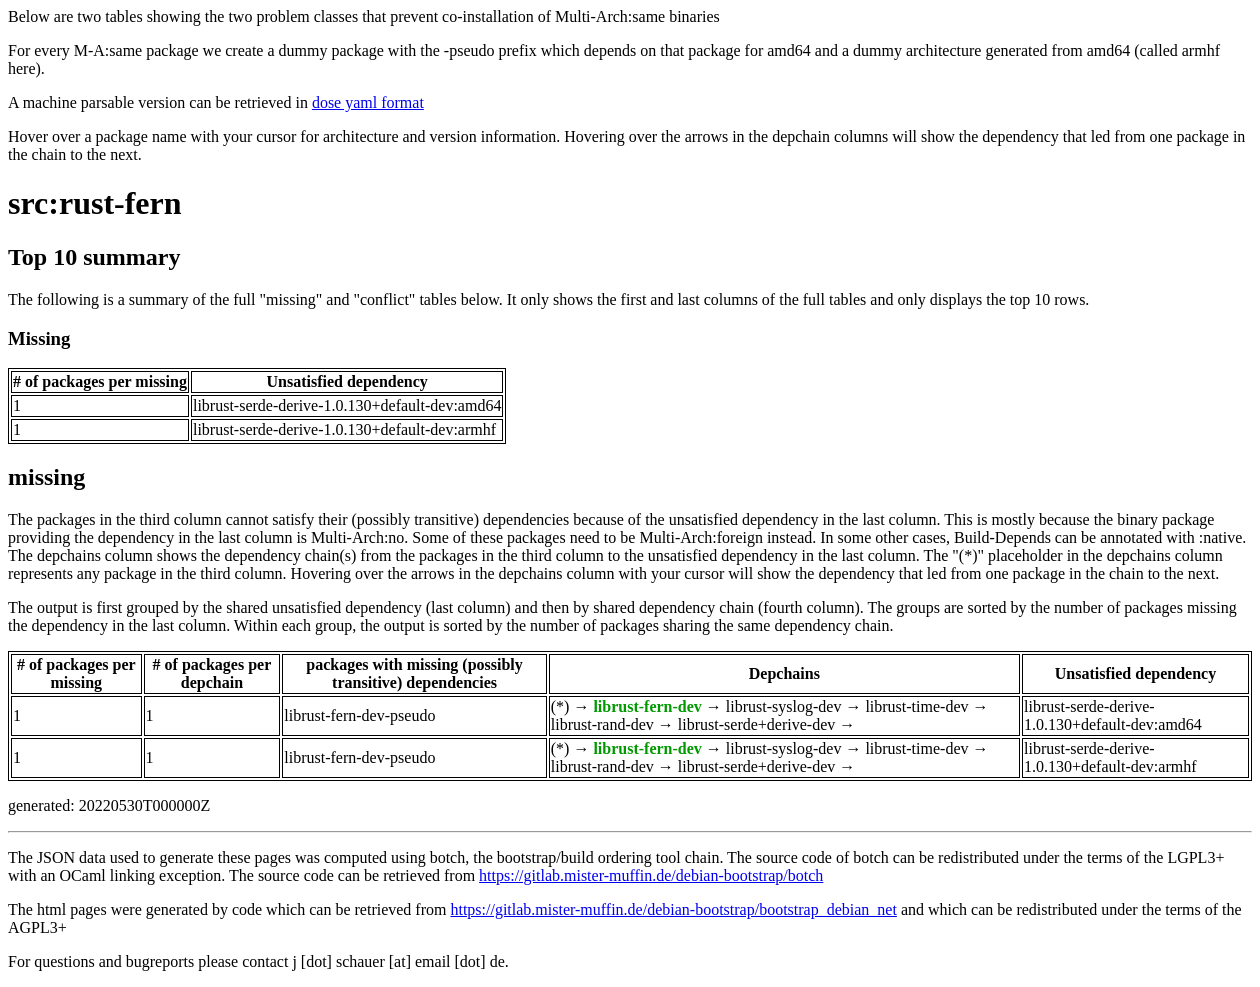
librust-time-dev (916, 706)
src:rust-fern (95, 203)
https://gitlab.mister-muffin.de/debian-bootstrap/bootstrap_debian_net (673, 909)
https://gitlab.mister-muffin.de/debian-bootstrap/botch (651, 875)
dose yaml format (368, 102)
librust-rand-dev (602, 724)
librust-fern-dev (647, 706)
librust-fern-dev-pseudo (359, 715)
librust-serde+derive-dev (756, 724)
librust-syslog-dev (784, 706)
